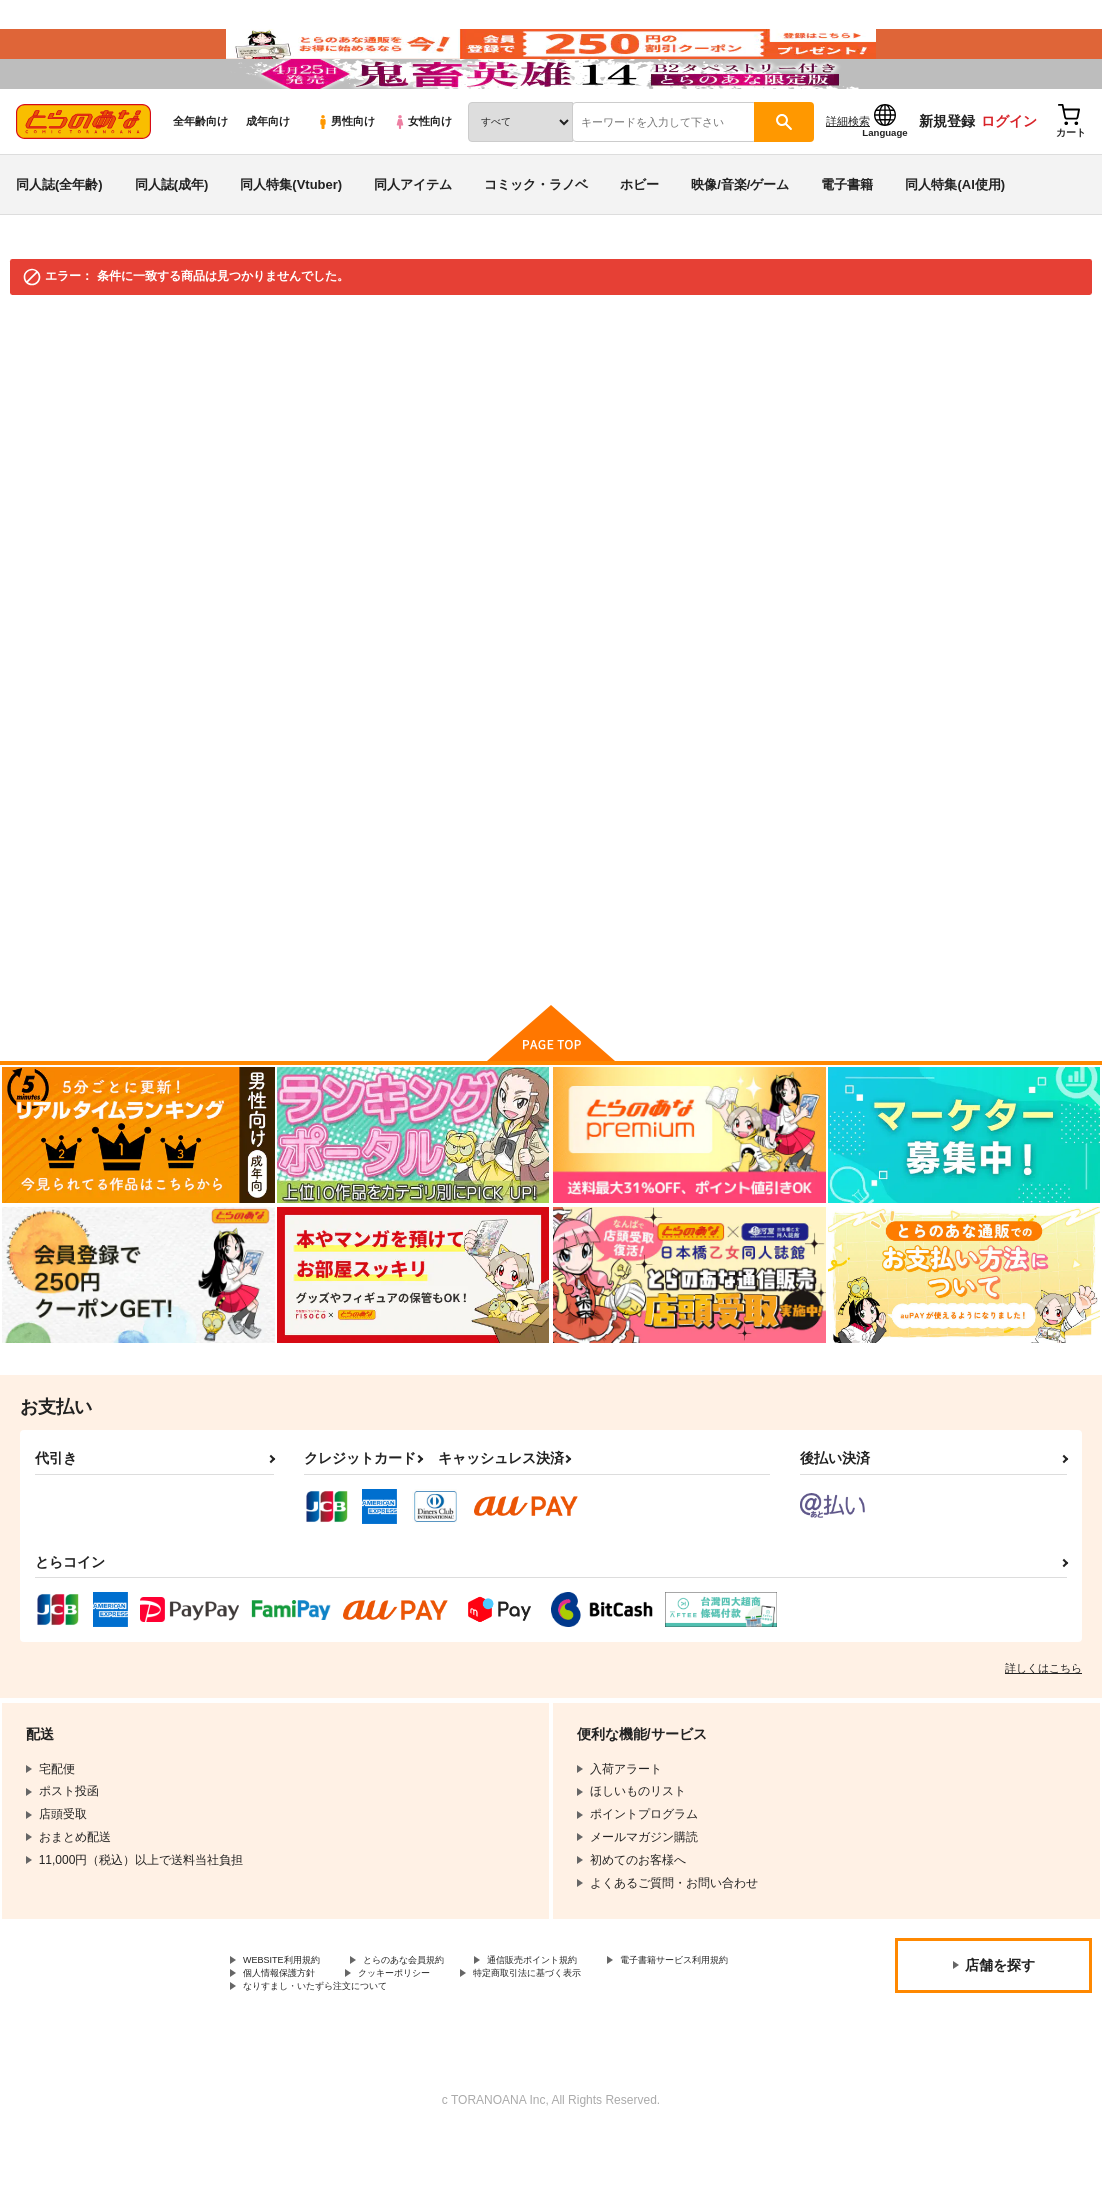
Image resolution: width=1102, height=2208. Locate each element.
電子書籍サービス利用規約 (315, 2039)
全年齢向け (200, 181)
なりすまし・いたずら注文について (526, 2056)
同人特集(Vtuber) (291, 243)
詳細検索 (848, 181)
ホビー (639, 243)
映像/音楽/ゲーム (740, 243)
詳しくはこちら (1043, 1728)
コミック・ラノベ (536, 243)
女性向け (422, 181)
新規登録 (947, 181)
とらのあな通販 (52, 382)
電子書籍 (847, 243)
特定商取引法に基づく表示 (315, 2056)
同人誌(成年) (172, 243)
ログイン (1009, 181)
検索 (639, 813)
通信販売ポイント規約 (599, 2022)
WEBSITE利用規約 (294, 2022)
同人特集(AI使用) (955, 243)
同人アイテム (413, 243)
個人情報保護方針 (478, 2039)
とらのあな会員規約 (442, 2022)
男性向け (345, 181)
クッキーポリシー (617, 2039)
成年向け (268, 181)
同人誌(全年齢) (59, 243)
